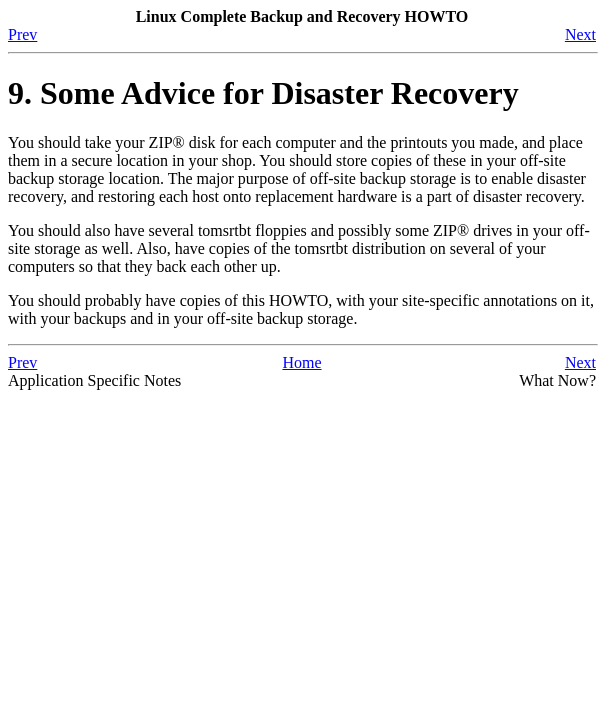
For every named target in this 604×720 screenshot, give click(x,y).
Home (301, 362)
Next (580, 34)
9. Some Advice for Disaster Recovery (263, 93)
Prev (22, 34)
